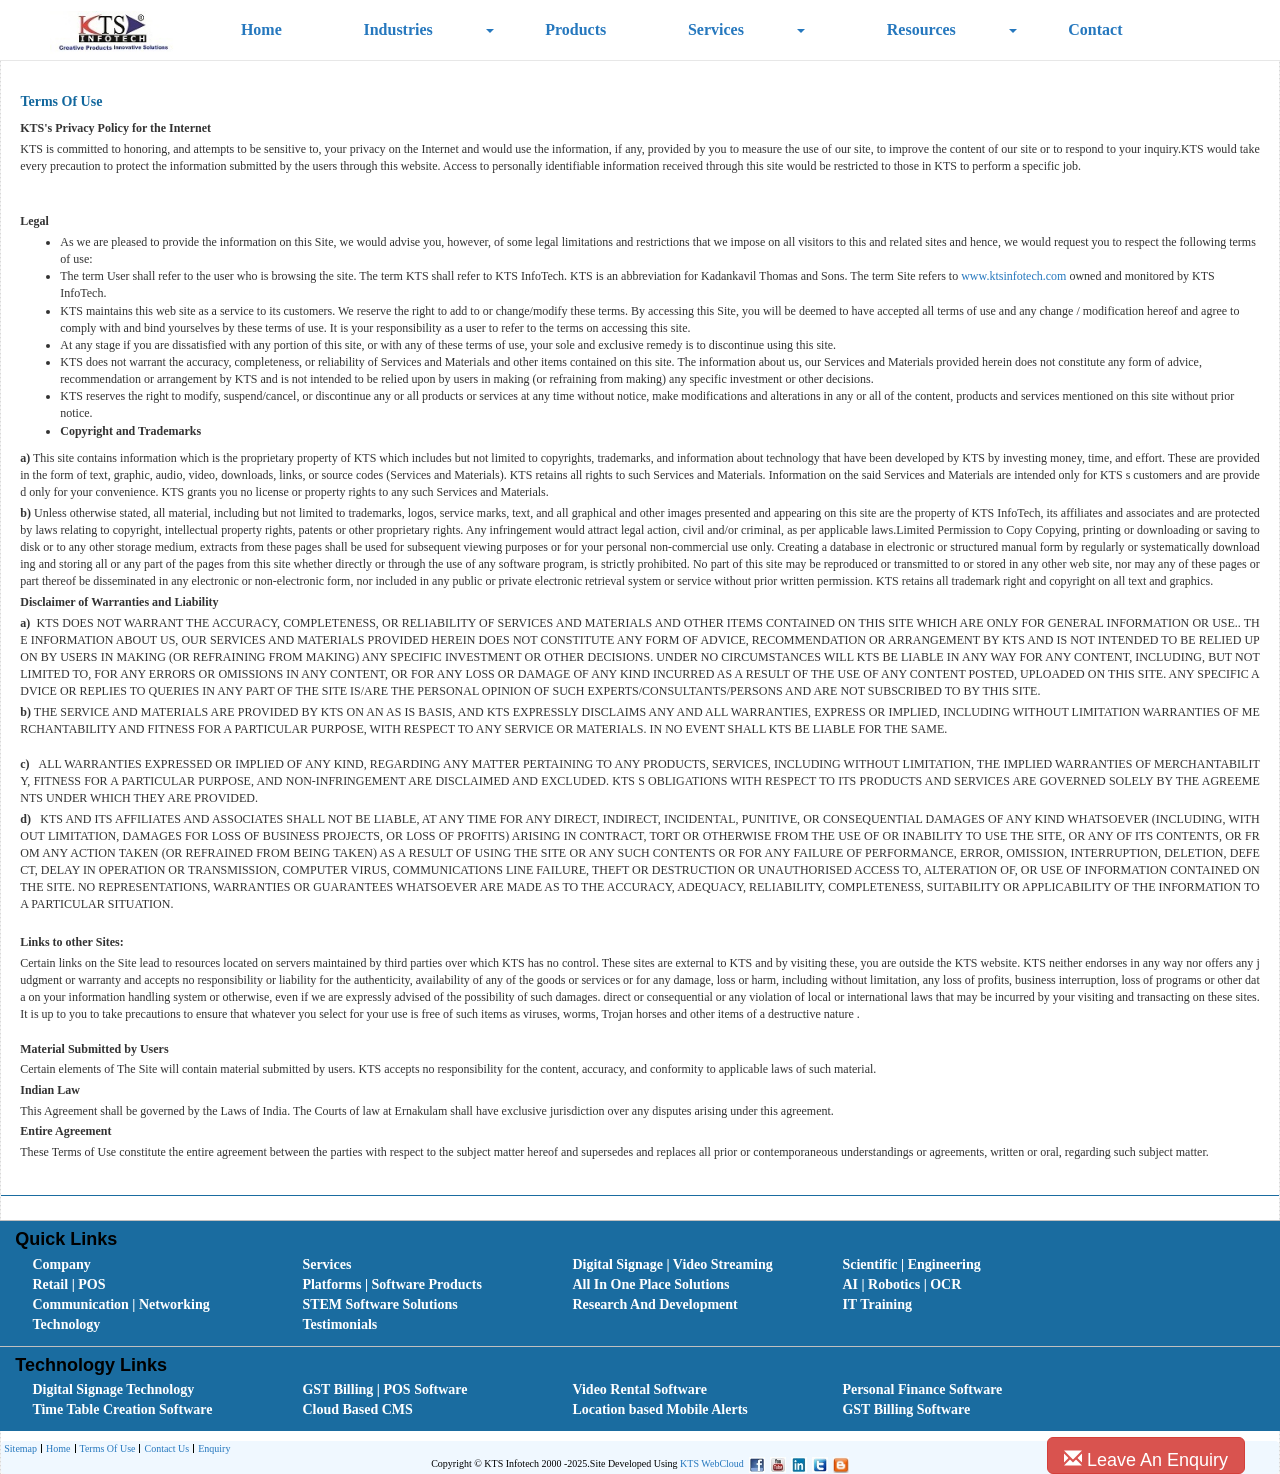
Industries (397, 29)
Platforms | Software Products (391, 1284)
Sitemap (20, 1448)
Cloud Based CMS (357, 1409)
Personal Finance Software (922, 1389)
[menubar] (644, 1295)
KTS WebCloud (712, 1463)
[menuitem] (145, 1265)
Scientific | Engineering (911, 1264)
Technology (66, 1324)
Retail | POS (68, 1284)
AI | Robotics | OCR (901, 1284)
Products (575, 29)
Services (716, 29)
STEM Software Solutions (379, 1304)
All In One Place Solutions (650, 1284)
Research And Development (654, 1304)
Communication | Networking (120, 1304)
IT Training (877, 1304)
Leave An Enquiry (1146, 1459)
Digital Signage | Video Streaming (672, 1264)
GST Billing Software (906, 1409)
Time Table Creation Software (122, 1409)
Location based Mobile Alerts (659, 1409)
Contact (1095, 29)
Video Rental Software (639, 1389)
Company (61, 1264)
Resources (921, 29)
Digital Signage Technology (113, 1389)
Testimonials (339, 1324)
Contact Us (164, 1449)
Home (261, 29)
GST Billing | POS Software (384, 1389)
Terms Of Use (105, 1449)
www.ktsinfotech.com (1013, 276)
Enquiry (211, 1449)
